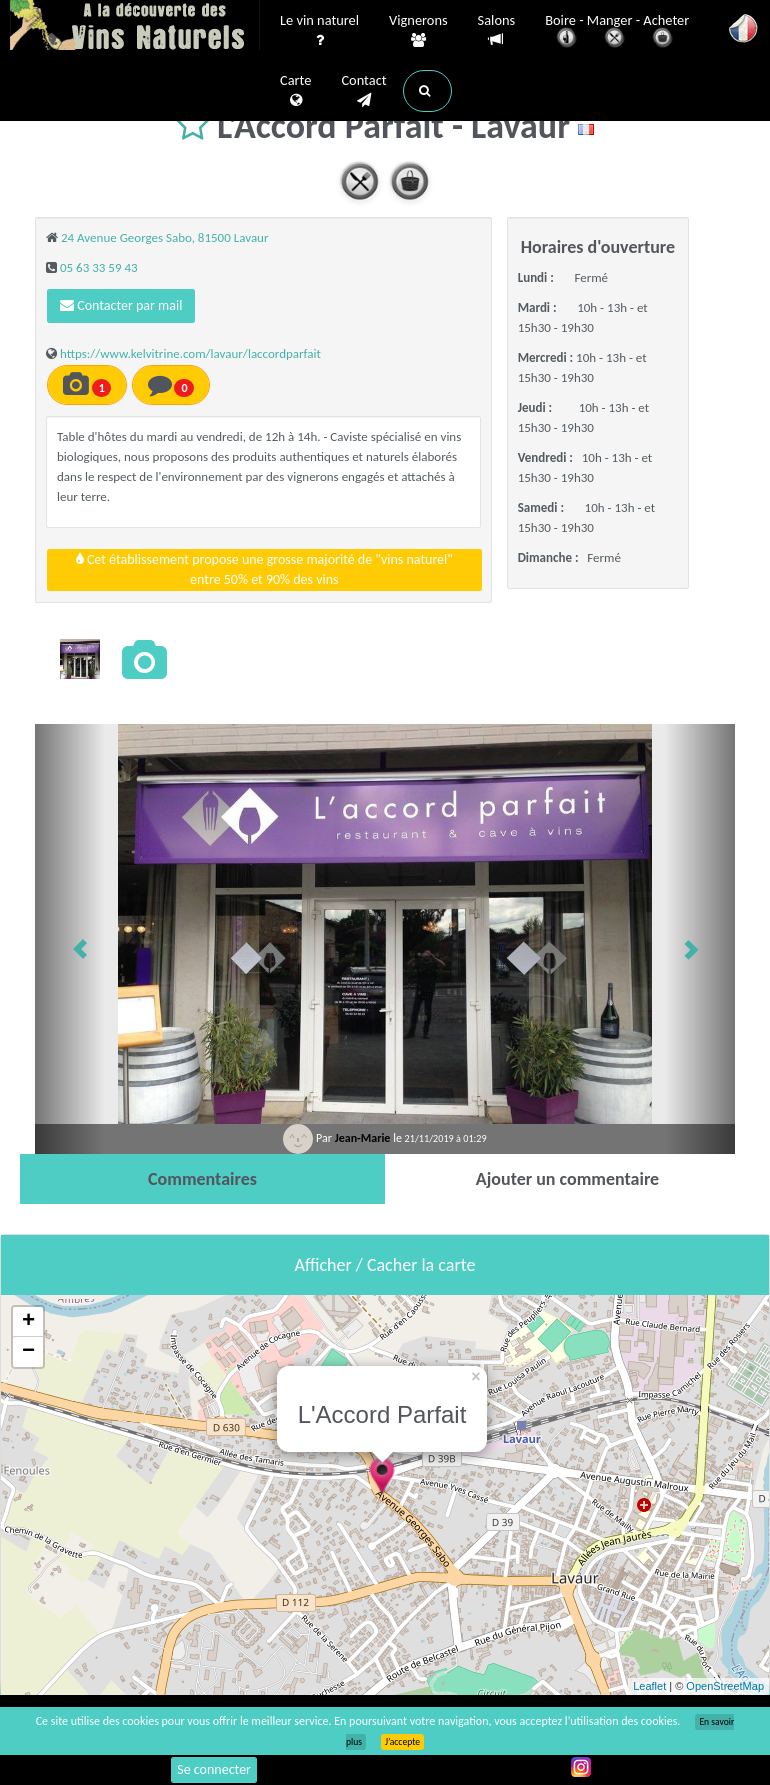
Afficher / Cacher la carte (385, 1265)
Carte (295, 91)
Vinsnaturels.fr (135, 27)
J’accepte (402, 1742)
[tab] (202, 1179)
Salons (497, 30)
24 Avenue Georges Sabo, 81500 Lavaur (165, 237)
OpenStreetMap (725, 1686)
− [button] (28, 1352)
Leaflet (649, 1686)
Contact (363, 91)
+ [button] (28, 1322)
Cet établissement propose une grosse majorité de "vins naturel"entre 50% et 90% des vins (264, 569)
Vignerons (418, 31)
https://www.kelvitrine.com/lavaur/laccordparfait (190, 353)
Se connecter (214, 1769)
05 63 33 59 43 (99, 267)
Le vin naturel (319, 31)
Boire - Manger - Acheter (617, 32)
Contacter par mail (121, 305)
